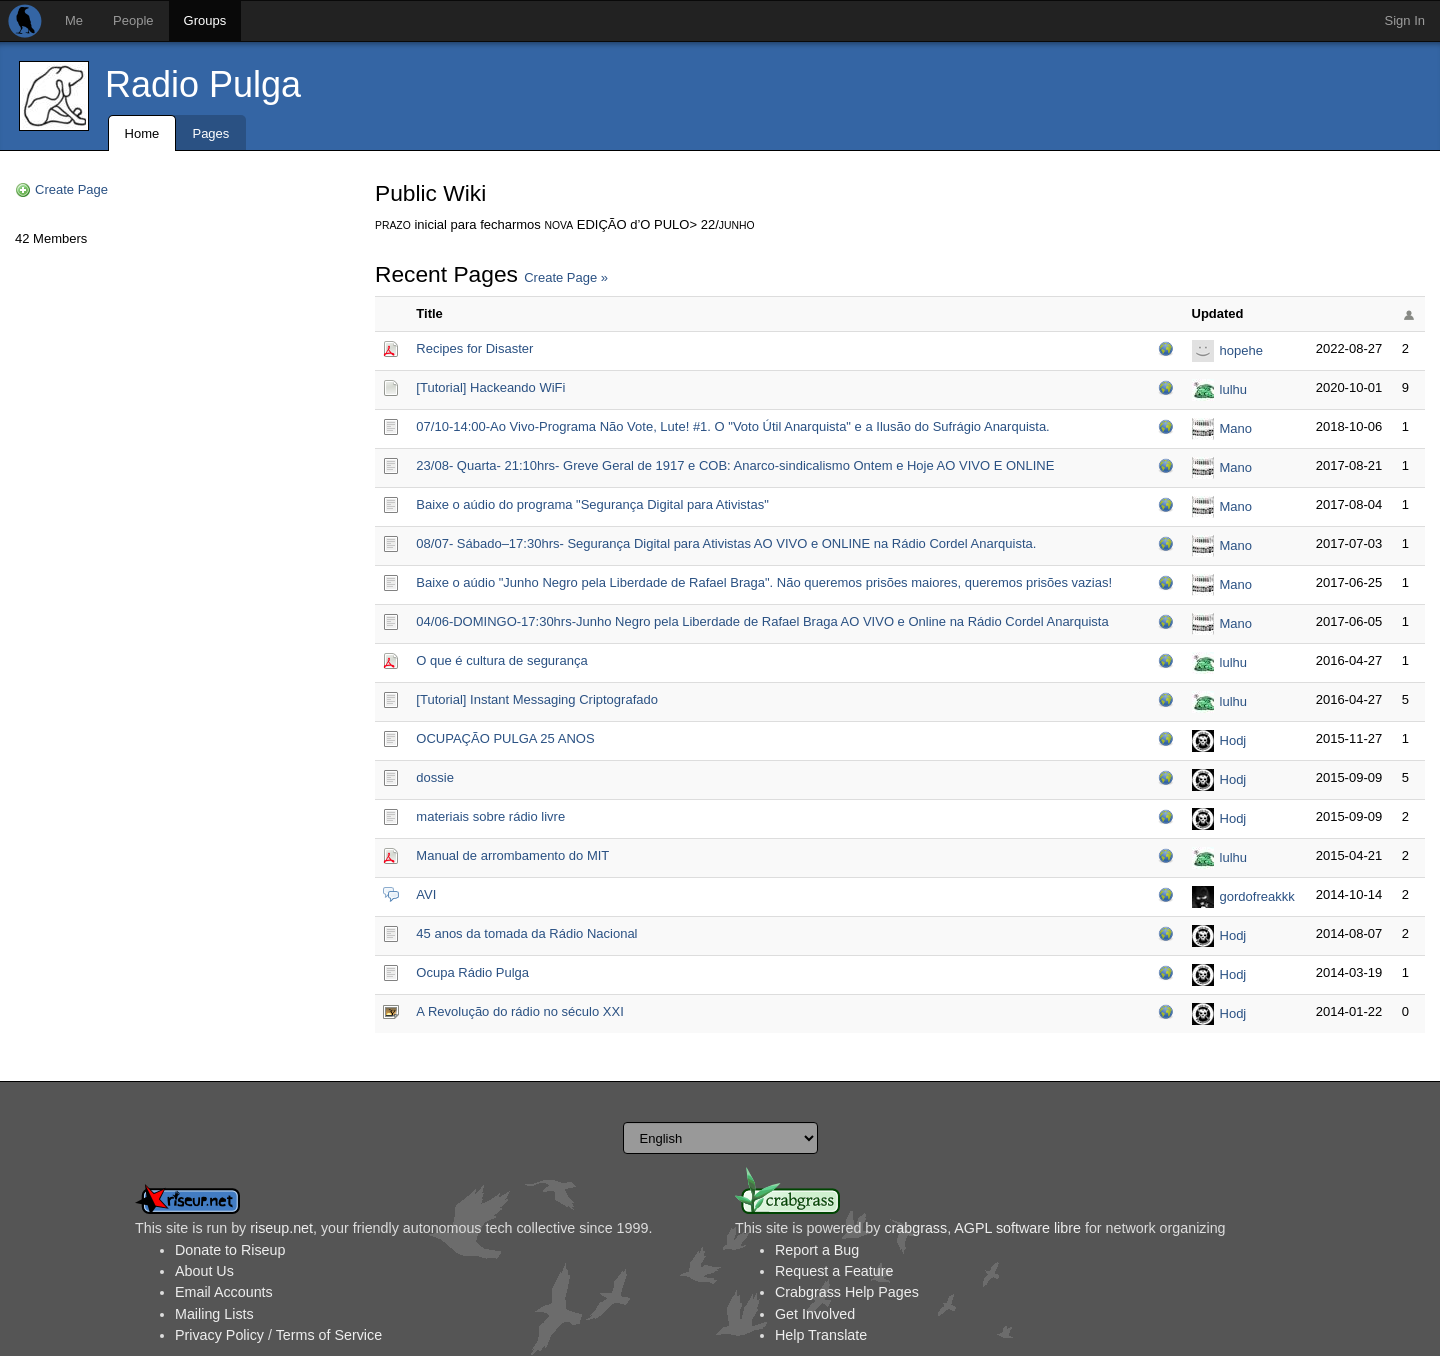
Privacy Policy (219, 1335)
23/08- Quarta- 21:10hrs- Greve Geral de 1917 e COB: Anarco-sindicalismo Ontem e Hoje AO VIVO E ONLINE (735, 465)
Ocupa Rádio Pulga (472, 972)
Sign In (1405, 20)
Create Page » (566, 277)
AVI (426, 894)
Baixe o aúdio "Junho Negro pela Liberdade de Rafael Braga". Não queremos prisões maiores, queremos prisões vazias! (764, 582)
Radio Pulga (203, 84)
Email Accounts (224, 1292)
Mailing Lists (214, 1314)
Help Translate (821, 1335)
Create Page (71, 189)
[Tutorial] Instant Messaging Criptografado (537, 699)
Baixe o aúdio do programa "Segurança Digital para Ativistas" (592, 504)
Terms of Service (329, 1335)
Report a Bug (817, 1250)
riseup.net (281, 1228)
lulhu (1233, 389)
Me (74, 20)
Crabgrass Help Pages (847, 1292)
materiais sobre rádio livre (490, 816)
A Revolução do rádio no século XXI (519, 1011)
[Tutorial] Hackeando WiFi (490, 387)
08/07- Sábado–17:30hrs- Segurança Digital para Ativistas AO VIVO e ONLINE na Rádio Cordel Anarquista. (726, 543)
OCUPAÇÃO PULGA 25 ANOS (505, 738)
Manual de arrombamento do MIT (512, 855)
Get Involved (815, 1314)
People (133, 20)
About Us (204, 1271)
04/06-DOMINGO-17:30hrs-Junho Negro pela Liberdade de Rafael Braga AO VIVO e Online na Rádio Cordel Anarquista (762, 621)
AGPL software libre (1017, 1228)
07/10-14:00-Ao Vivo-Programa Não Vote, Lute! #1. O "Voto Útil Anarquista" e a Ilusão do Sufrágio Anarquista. (732, 426)
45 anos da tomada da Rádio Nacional (526, 933)
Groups (205, 20)
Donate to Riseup (230, 1250)
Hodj (1233, 740)
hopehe (1241, 350)
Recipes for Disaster (474, 348)
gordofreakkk (1257, 896)
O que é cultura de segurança (501, 660)
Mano (1236, 428)
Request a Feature (834, 1271)
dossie (435, 777)
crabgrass (915, 1228)
